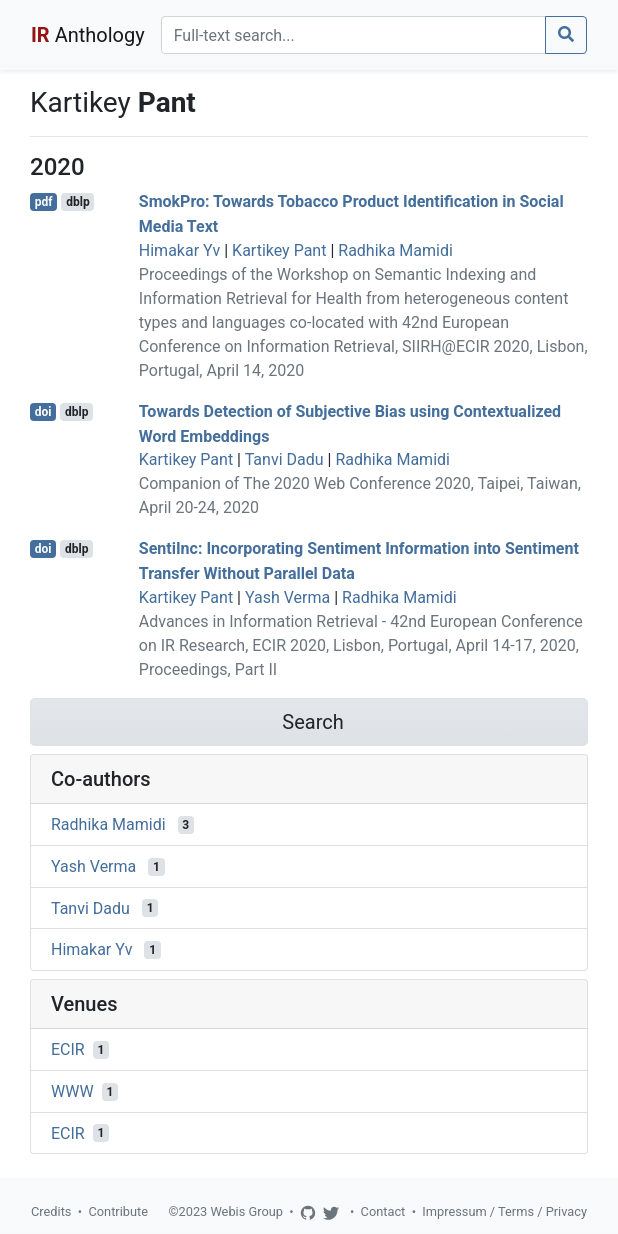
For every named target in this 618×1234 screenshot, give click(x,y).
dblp (77, 202)
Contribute (118, 1211)
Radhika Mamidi (395, 250)
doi (43, 412)
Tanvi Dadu (284, 459)
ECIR (68, 1049)
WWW (72, 1091)
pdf (44, 202)
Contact (383, 1211)
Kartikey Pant (279, 250)
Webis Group (246, 1211)
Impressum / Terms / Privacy (504, 1211)
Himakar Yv (179, 250)
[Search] (353, 35)
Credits (51, 1211)
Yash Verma (287, 597)
